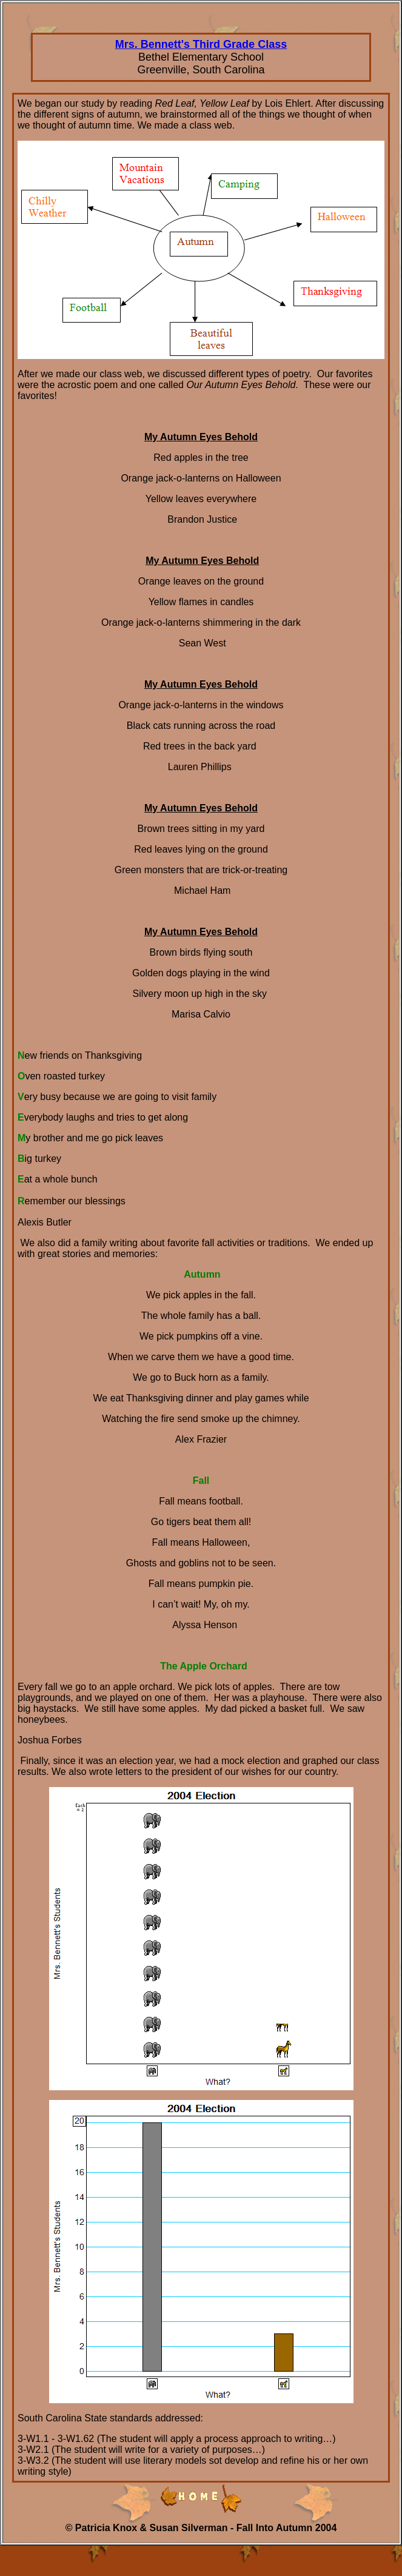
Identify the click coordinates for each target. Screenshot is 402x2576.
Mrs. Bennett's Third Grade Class (201, 44)
